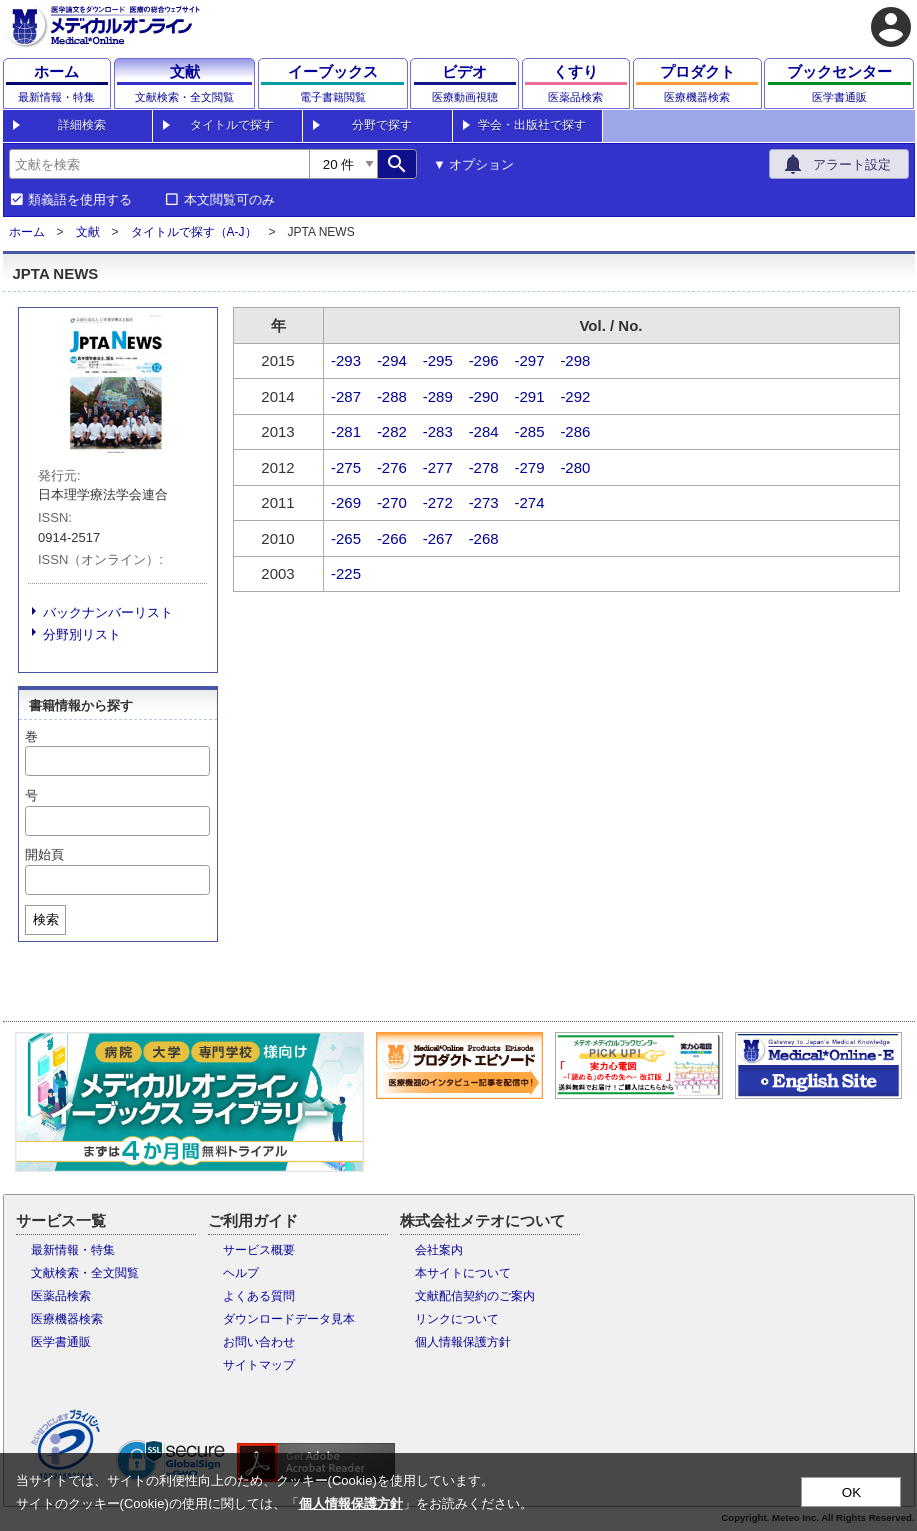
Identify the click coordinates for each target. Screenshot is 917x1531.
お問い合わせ (259, 1342)
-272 (438, 502)
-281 (346, 431)
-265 (346, 538)
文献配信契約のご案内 (475, 1296)
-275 (346, 467)
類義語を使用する (80, 200)
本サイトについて (463, 1273)
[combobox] (159, 164)
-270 (392, 502)
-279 (530, 467)
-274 (530, 502)
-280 (575, 467)
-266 (392, 538)
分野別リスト (82, 634)
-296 (484, 360)
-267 (438, 538)
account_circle (891, 27)
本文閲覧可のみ (229, 200)
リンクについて (457, 1319)
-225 (346, 573)
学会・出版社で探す (532, 125)
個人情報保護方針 (463, 1342)
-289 (438, 396)
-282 (392, 431)
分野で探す (382, 125)
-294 (392, 360)
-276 (392, 467)
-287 (346, 396)
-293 (346, 360)
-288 (392, 396)
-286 (575, 431)
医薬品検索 (61, 1296)
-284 (484, 431)
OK (851, 1492)
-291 (530, 396)
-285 (530, 431)
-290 (484, 396)
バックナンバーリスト (108, 612)
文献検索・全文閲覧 (85, 1273)
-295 (438, 360)
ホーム (27, 232)
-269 (346, 502)
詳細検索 (82, 125)
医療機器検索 (67, 1319)
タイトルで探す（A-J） (194, 232)
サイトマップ (259, 1365)
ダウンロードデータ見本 (289, 1319)
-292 (575, 396)
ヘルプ (241, 1273)
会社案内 (439, 1250)
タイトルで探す (232, 125)
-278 (484, 467)
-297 (530, 360)
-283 (438, 431)
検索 (46, 919)
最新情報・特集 (73, 1250)
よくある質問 (259, 1296)
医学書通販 (61, 1342)
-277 (438, 467)
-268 (484, 538)
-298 (575, 360)
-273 (484, 502)
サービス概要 (259, 1250)
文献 (88, 232)
